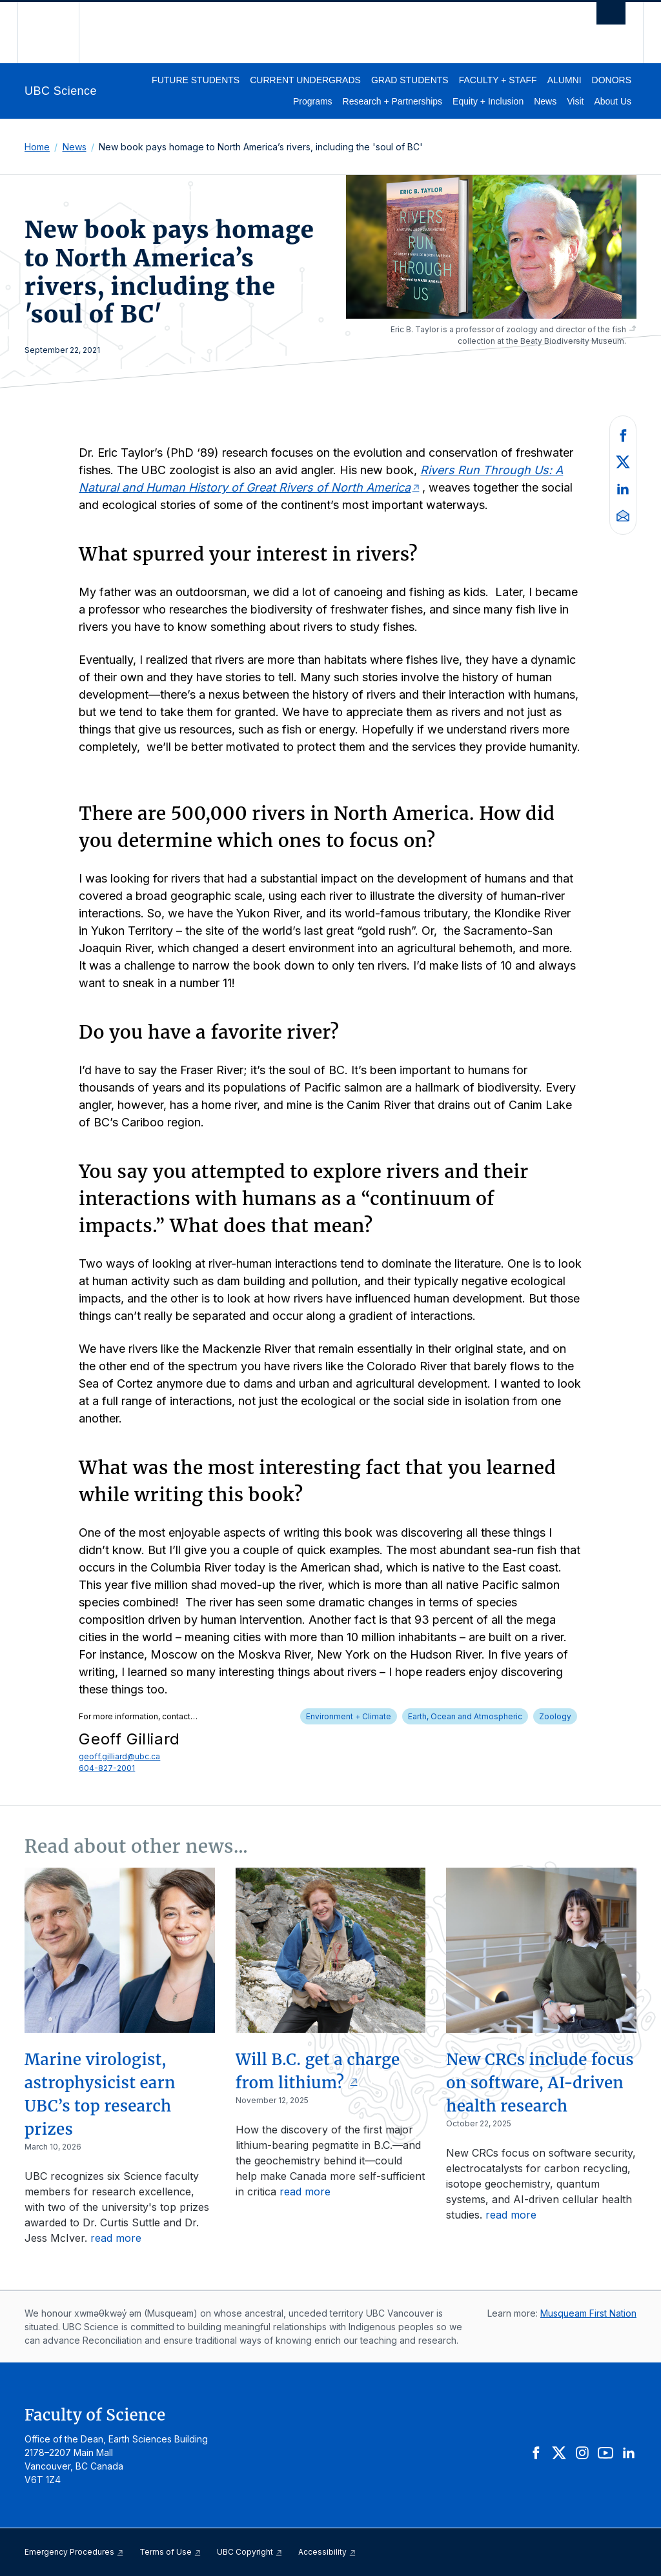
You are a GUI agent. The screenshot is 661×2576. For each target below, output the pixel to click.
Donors (611, 80)
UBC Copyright (250, 2552)
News (545, 101)
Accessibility (327, 2552)
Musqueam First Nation (588, 2313)
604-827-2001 (107, 1768)
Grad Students (410, 80)
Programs (312, 101)
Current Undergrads (305, 80)
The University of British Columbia (57, 32)
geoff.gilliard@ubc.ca (119, 1756)
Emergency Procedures (74, 2552)
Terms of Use (170, 2552)
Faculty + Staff (498, 80)
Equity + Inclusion (488, 101)
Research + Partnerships (392, 101)
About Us (612, 101)
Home (37, 146)
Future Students (195, 80)
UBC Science (61, 91)
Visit (575, 101)
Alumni (564, 80)
